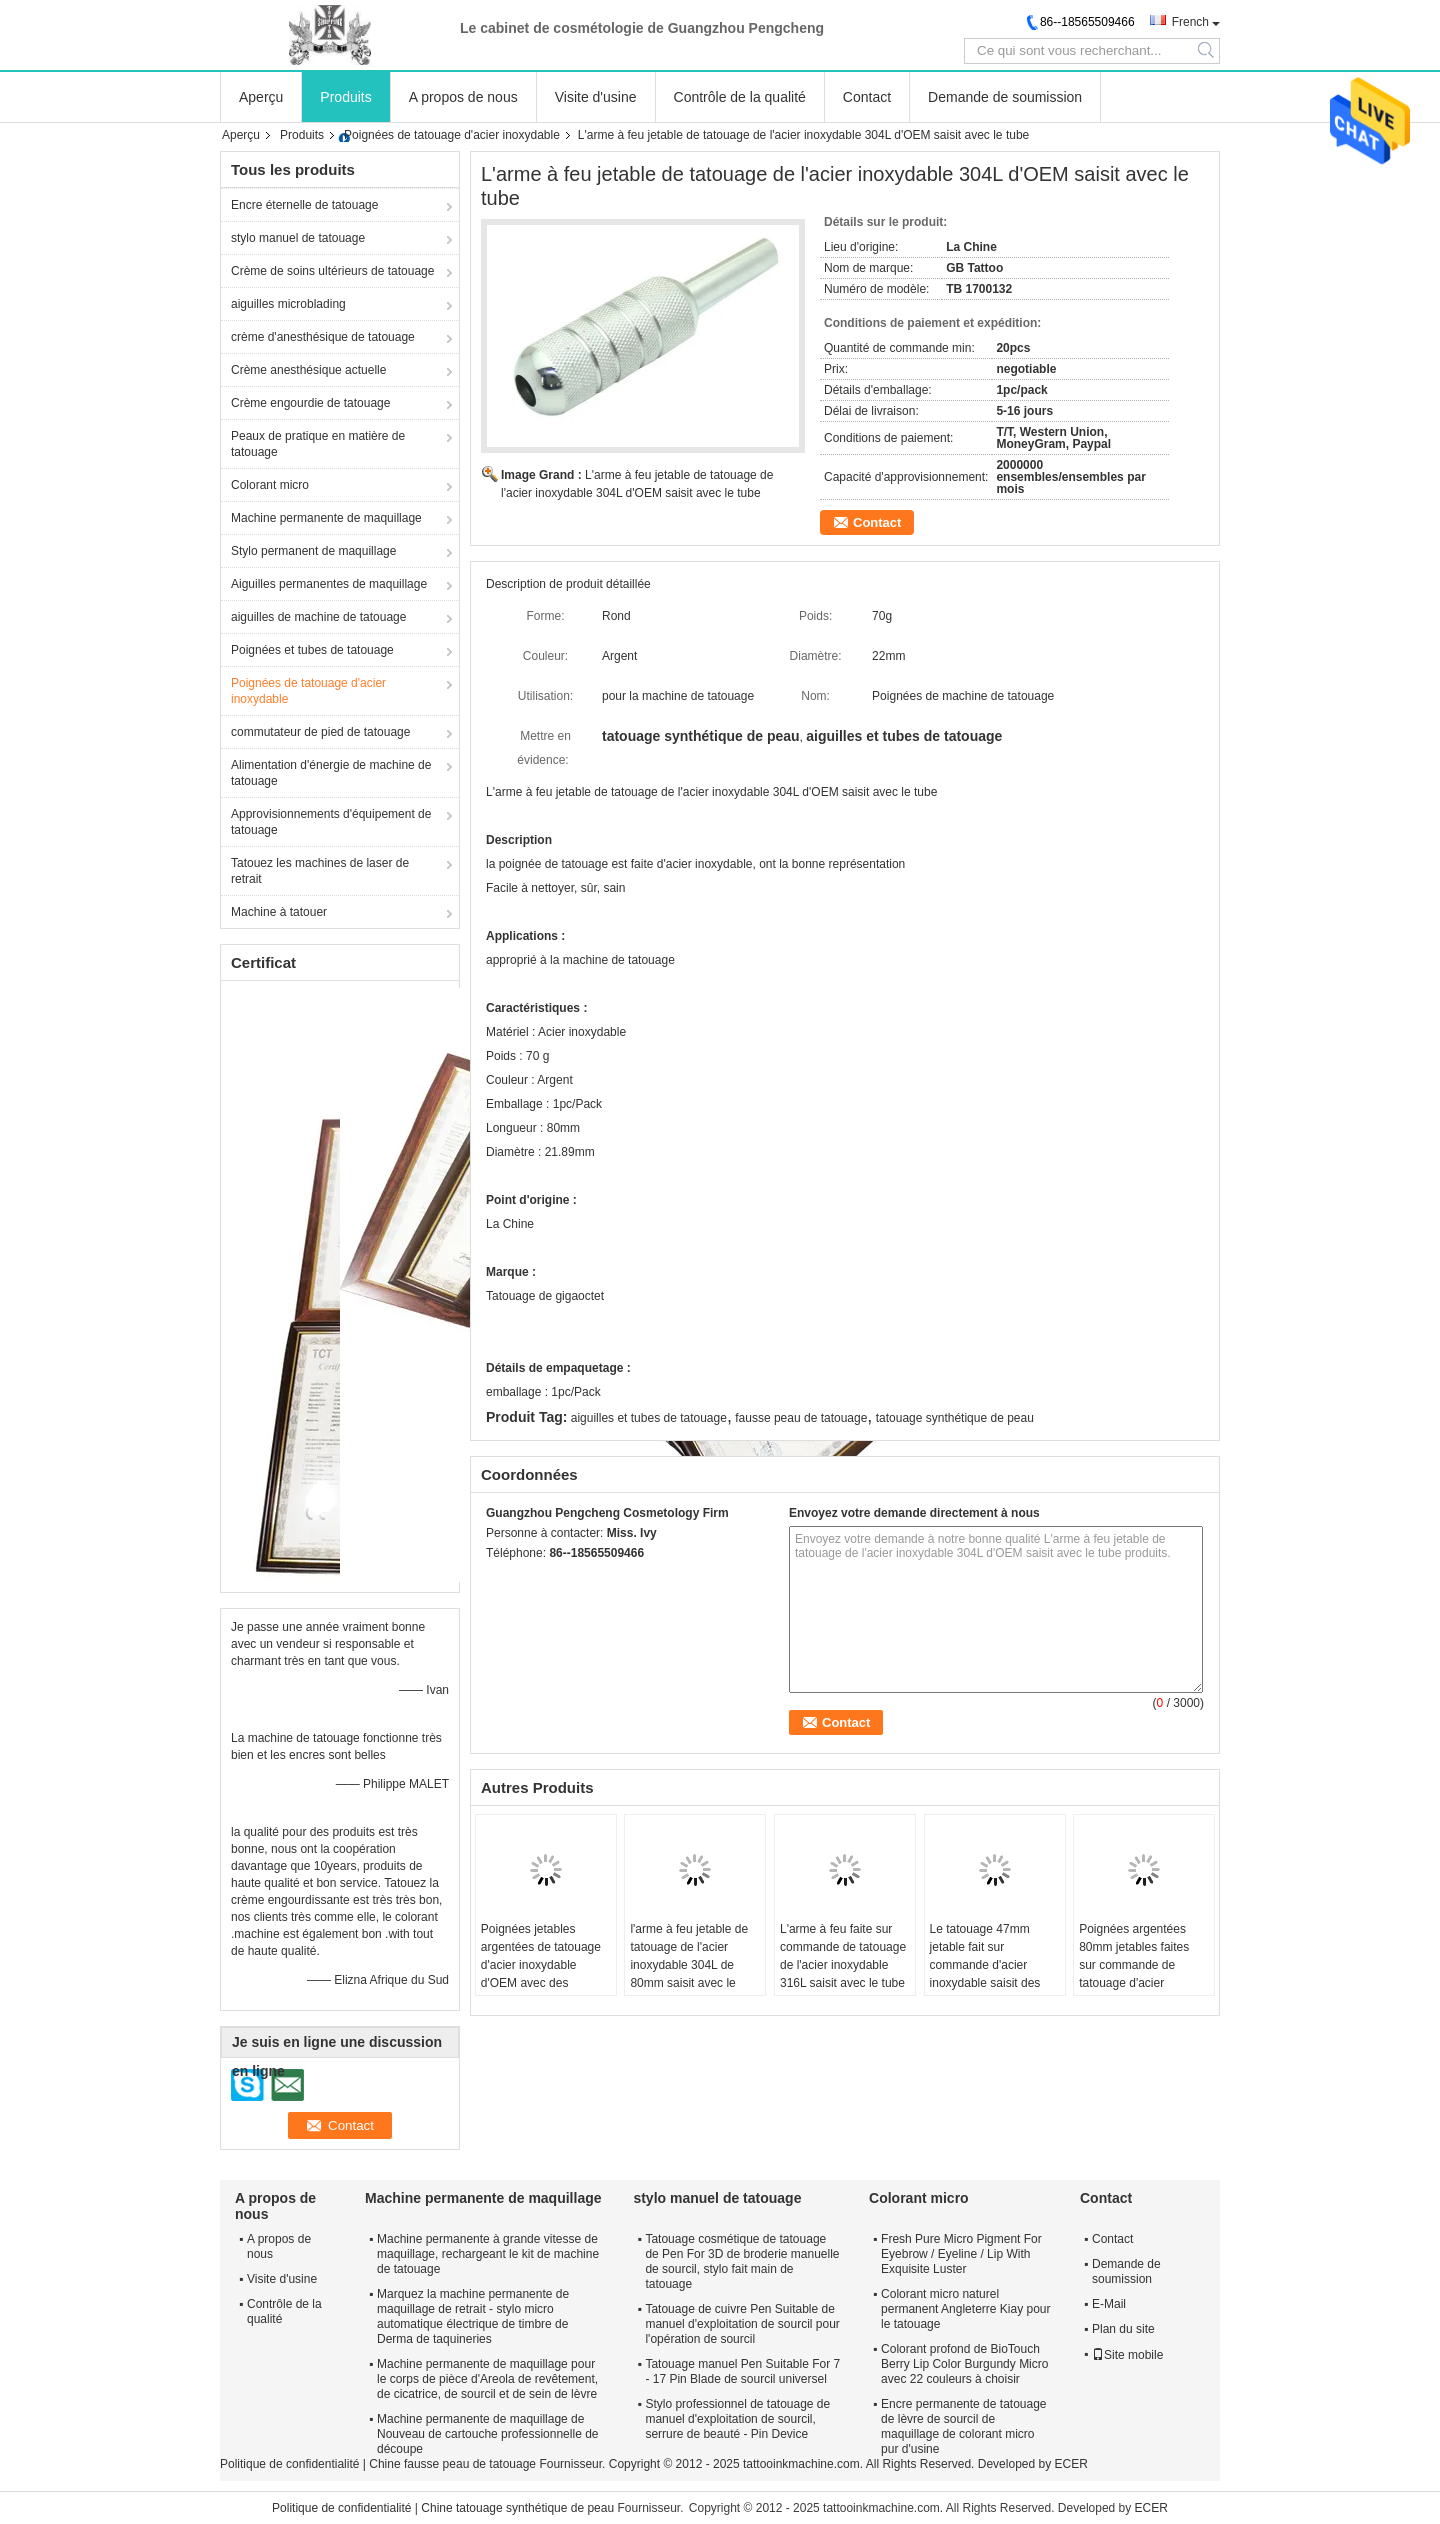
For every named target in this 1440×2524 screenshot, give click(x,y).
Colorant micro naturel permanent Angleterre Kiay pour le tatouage (965, 2309)
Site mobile (1127, 2355)
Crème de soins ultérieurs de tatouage (332, 271)
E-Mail (1109, 2304)
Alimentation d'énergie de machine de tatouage (331, 773)
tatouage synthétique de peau (955, 1418)
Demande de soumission (1005, 97)
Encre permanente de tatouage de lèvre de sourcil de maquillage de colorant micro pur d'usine (963, 2426)
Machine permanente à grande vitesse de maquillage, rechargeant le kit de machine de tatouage (488, 2254)
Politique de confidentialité (289, 2464)
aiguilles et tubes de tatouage (649, 1418)
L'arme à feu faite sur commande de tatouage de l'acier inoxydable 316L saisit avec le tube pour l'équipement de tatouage (843, 1974)
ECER (1071, 2464)
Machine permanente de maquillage (326, 518)
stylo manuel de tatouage (298, 238)
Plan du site (1123, 2329)
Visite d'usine (596, 97)
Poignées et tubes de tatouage (312, 650)
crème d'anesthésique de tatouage (323, 337)
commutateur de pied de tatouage (320, 732)
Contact (867, 97)
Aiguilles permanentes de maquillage (329, 584)
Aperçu (261, 97)
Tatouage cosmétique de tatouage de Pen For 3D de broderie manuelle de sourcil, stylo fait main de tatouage (742, 2261)
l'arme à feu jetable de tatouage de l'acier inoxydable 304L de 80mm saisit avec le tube (689, 1965)
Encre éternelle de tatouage (304, 205)
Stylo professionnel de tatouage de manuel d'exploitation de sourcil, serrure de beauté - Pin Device (737, 2419)
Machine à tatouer (279, 912)
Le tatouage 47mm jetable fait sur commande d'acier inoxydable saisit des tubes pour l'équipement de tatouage (994, 1974)
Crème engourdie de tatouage (310, 403)
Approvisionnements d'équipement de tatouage (331, 822)
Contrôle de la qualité (740, 97)
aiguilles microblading (288, 304)
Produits (345, 97)
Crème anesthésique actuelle (308, 370)
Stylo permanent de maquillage (313, 551)
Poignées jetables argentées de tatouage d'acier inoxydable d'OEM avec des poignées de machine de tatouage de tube (541, 1974)
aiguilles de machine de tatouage (318, 617)
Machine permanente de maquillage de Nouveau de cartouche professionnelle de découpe (487, 2434)
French (1190, 22)
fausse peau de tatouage (801, 1418)
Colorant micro (270, 485)
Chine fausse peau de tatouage (452, 2464)
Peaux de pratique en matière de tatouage (318, 444)
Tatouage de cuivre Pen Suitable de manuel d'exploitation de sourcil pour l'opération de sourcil (742, 2324)
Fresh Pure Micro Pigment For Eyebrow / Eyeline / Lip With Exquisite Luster (961, 2254)
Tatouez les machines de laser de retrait (320, 871)
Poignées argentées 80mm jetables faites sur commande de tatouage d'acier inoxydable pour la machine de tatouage (1135, 1974)
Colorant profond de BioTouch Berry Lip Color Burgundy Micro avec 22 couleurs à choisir (964, 2364)
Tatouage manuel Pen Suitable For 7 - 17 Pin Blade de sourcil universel (742, 2371)
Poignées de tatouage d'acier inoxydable (452, 135)
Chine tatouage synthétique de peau (517, 2508)
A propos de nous (463, 97)
